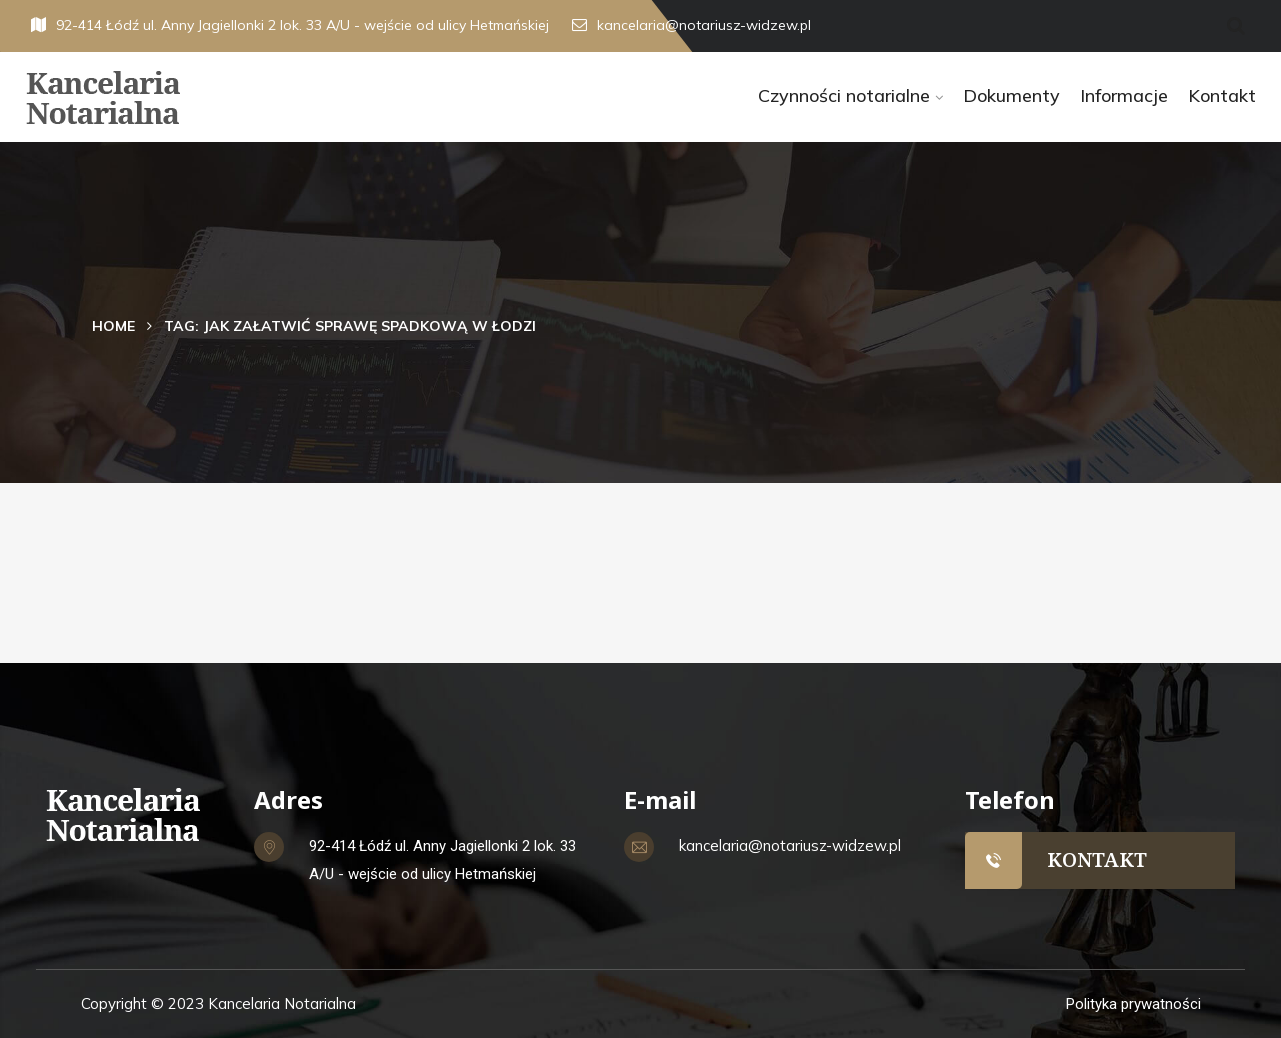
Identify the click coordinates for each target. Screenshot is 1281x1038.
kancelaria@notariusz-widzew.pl (691, 25)
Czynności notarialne (844, 95)
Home (113, 326)
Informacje (1124, 95)
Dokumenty (1011, 95)
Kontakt (1222, 95)
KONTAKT (1097, 859)
